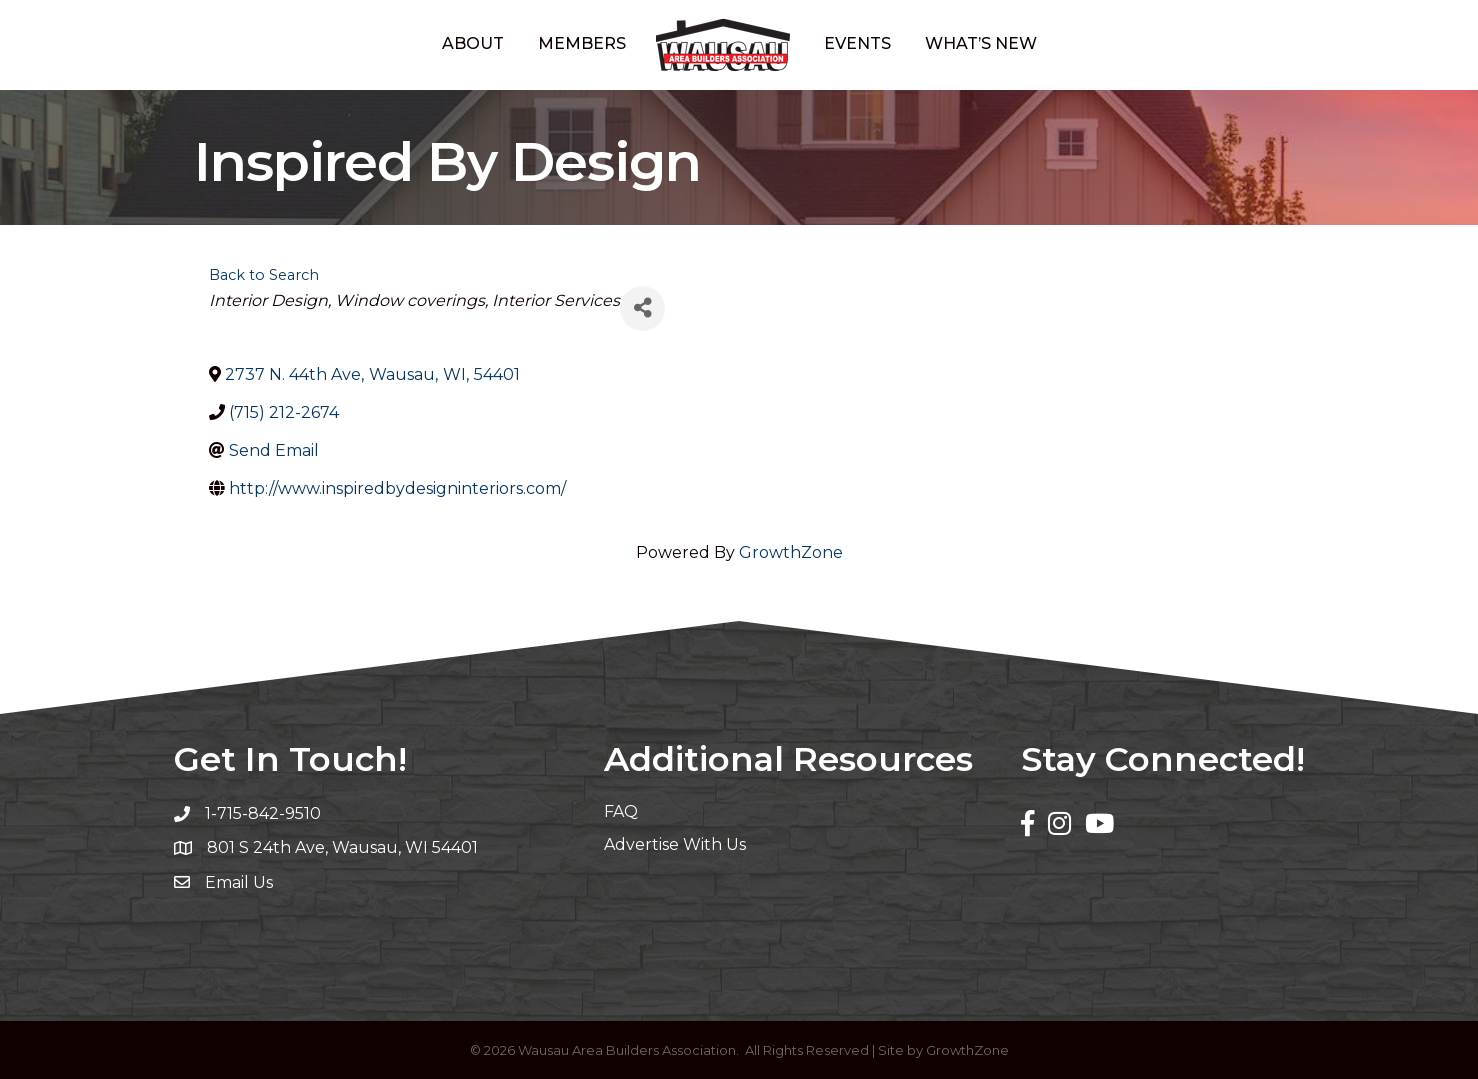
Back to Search (264, 275)
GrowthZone (791, 552)
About (473, 43)
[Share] (642, 308)
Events (857, 43)
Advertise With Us (675, 844)
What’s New (981, 43)
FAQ (621, 811)
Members (582, 43)
